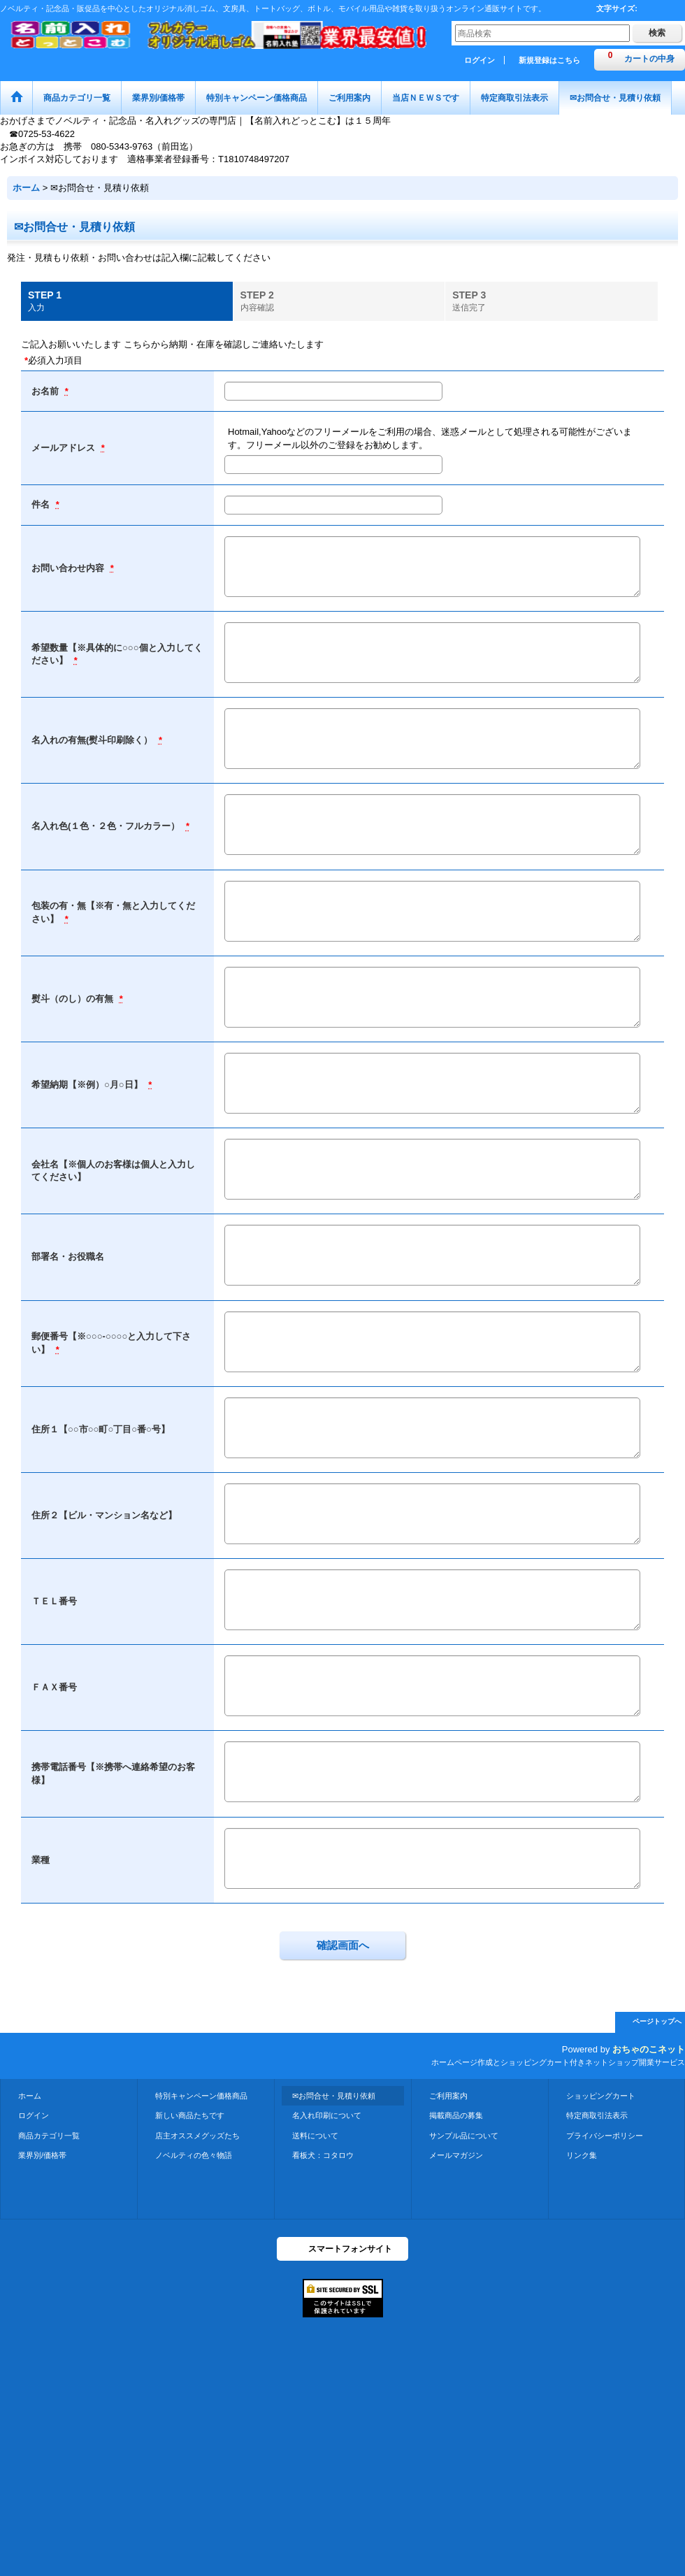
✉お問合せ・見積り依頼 (333, 2096)
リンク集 (581, 2155)
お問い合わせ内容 (69, 568)
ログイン (479, 60)
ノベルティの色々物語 (193, 2155)
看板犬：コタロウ (323, 2155)
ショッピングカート (600, 2096)
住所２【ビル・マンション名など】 (104, 1515)
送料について (315, 2135)
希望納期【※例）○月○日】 (88, 1084)
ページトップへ (657, 2021)
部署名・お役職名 (67, 1256)
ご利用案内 (448, 2096)
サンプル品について (463, 2135)
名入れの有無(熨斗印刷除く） (93, 740)
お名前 (46, 391)
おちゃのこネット (648, 2049)
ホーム (29, 2096)
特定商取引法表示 (597, 2115)
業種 (40, 1860)
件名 (41, 504)
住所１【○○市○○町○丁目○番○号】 (100, 1429)
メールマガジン (456, 2155)
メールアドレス (64, 447)
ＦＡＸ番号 (54, 1687)
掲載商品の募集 (456, 2115)
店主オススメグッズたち (197, 2135)
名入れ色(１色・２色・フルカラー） (106, 826)
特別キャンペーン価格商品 (201, 2096)
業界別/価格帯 (42, 2155)
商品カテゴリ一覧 (49, 2135)
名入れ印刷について (326, 2115)
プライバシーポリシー (604, 2135)
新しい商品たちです (189, 2115)
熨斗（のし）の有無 (73, 998)
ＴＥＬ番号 (54, 1601)
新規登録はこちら (549, 60)
